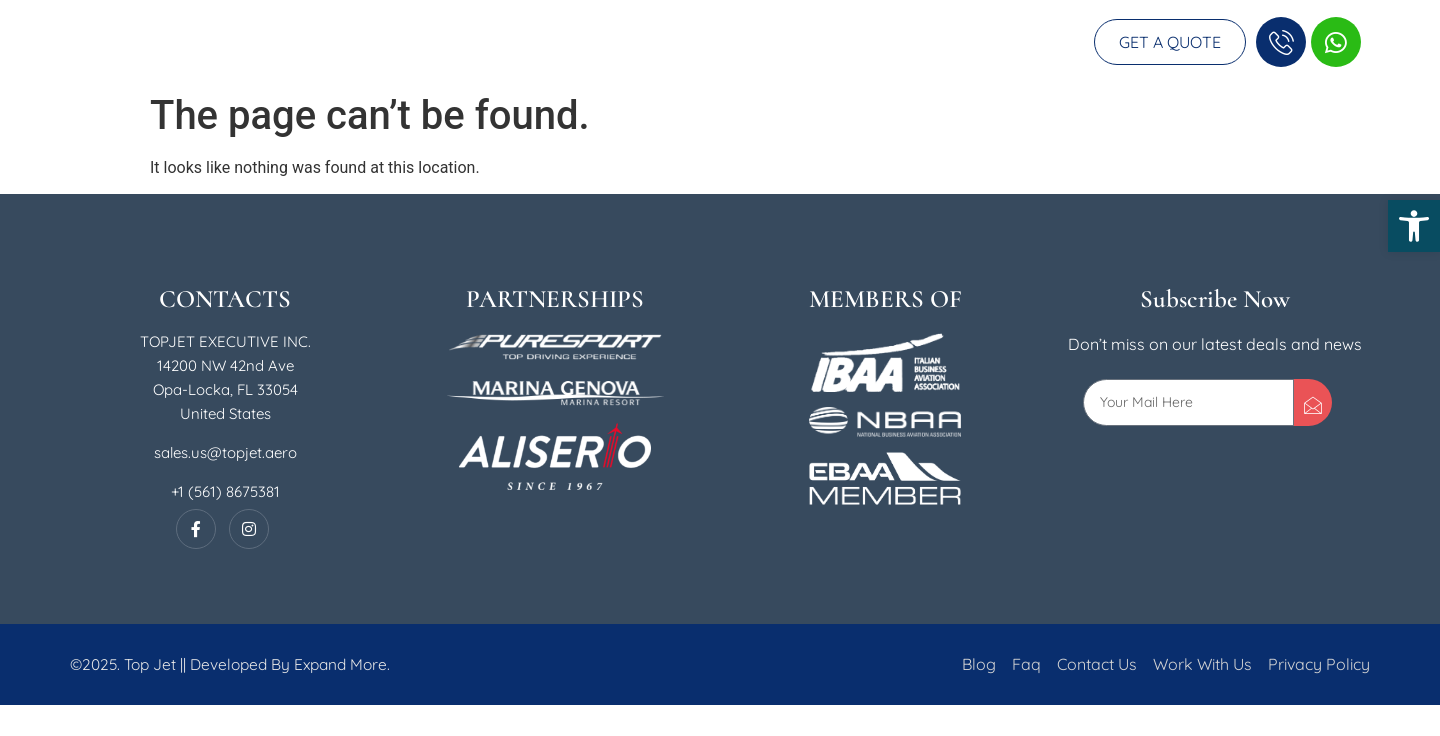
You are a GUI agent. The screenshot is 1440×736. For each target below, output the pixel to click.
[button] (1414, 226)
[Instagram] (249, 560)
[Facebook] (196, 560)
